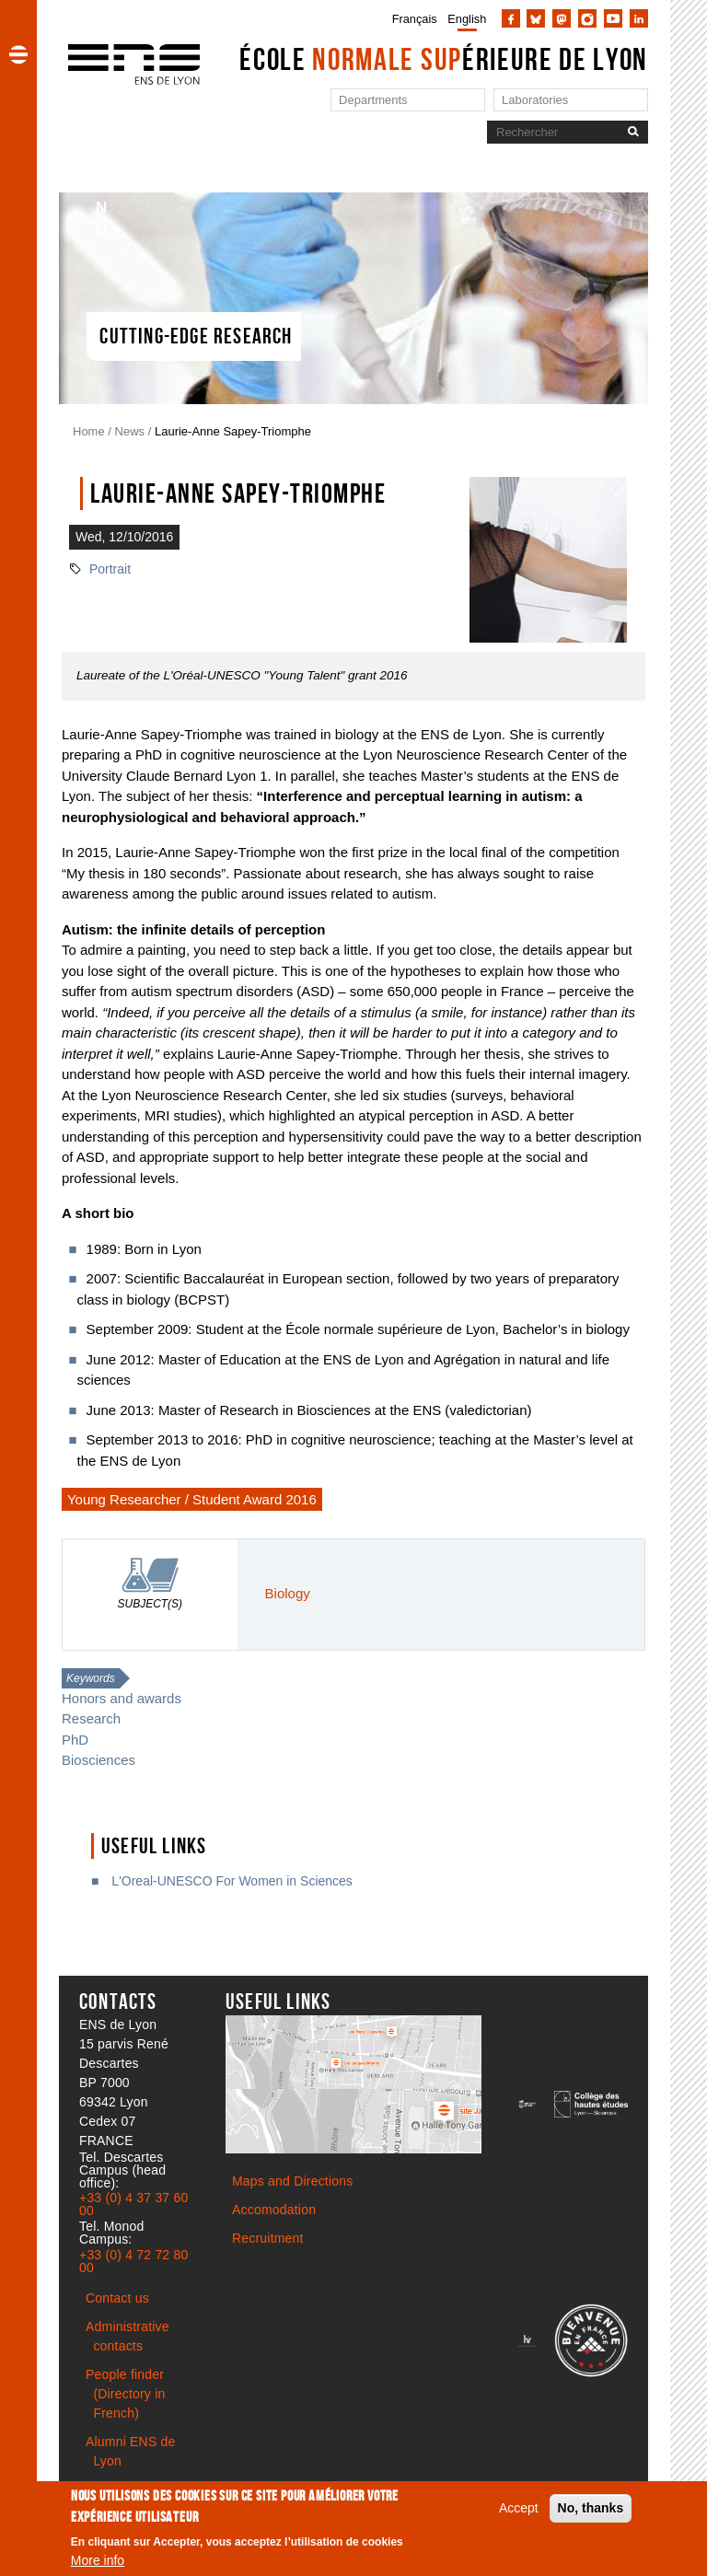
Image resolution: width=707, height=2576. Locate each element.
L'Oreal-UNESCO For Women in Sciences (230, 1881)
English (466, 19)
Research (91, 1718)
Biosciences (98, 1760)
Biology (287, 1593)
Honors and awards (121, 1698)
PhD (75, 1739)
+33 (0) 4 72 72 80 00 (133, 2261)
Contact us (117, 2298)
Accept (519, 2512)
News (130, 431)
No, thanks (591, 2512)
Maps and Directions (292, 2181)
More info (97, 2565)
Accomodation (274, 2209)
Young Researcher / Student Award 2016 (192, 1499)
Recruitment (268, 2238)
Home (89, 431)
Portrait (110, 569)
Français (414, 19)
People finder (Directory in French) (125, 2393)
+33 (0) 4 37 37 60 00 (133, 2204)
